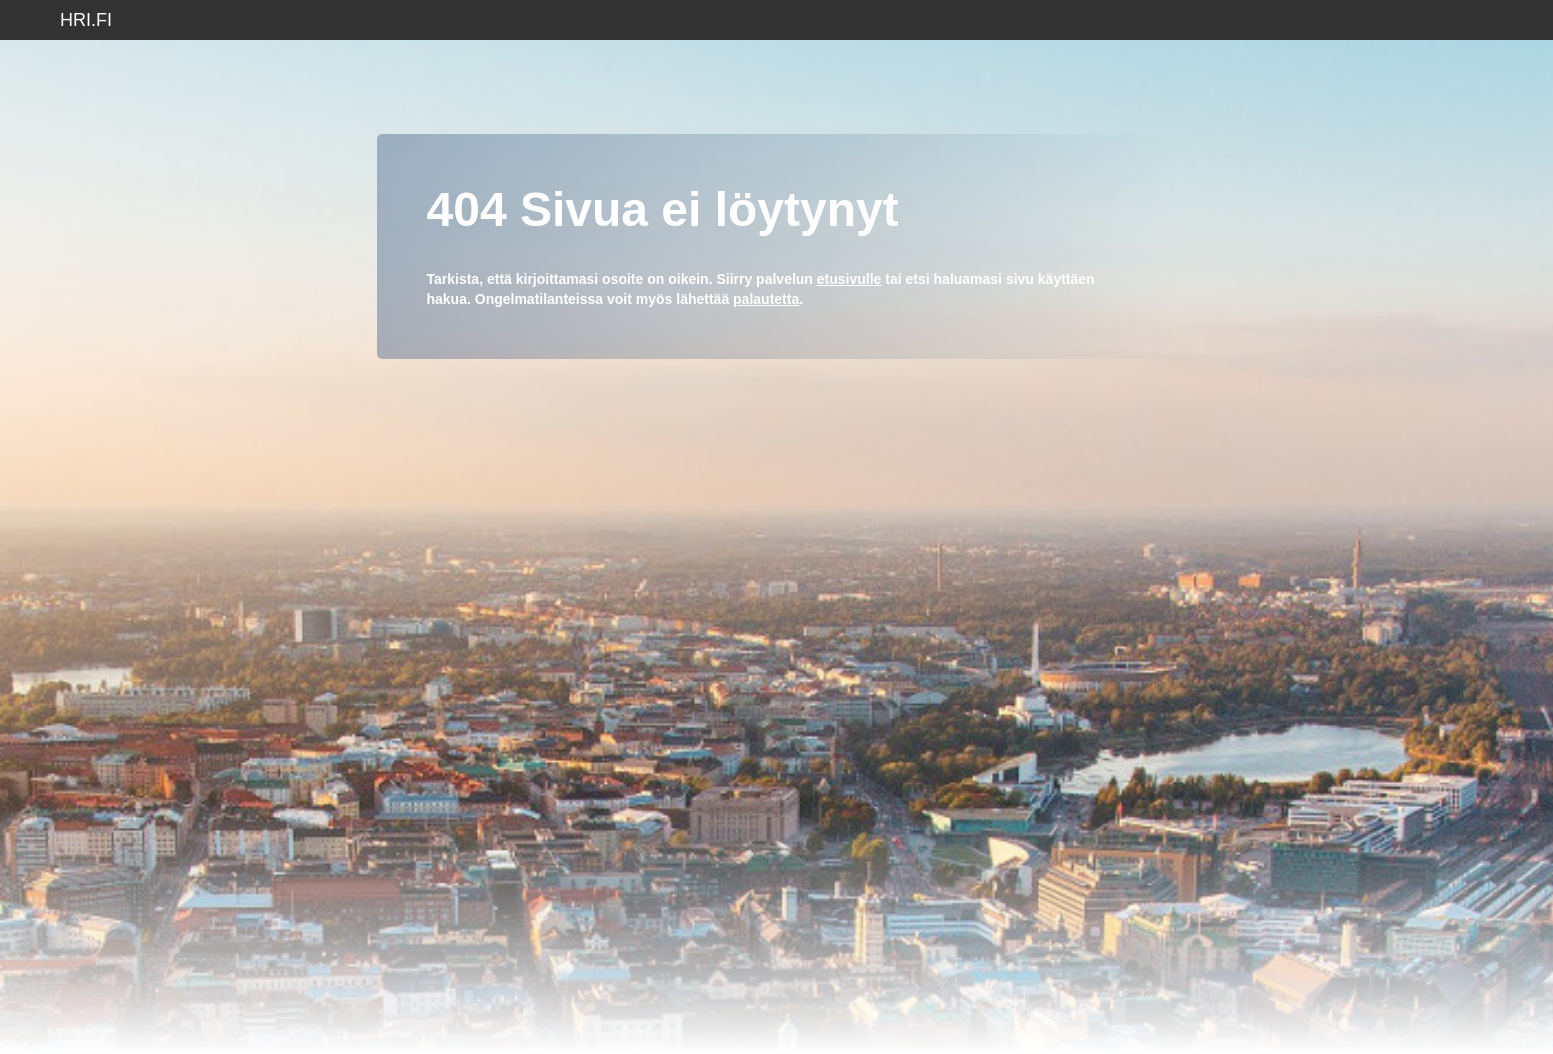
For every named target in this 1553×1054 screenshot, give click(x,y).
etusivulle (849, 279)
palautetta (766, 299)
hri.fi (86, 20)
